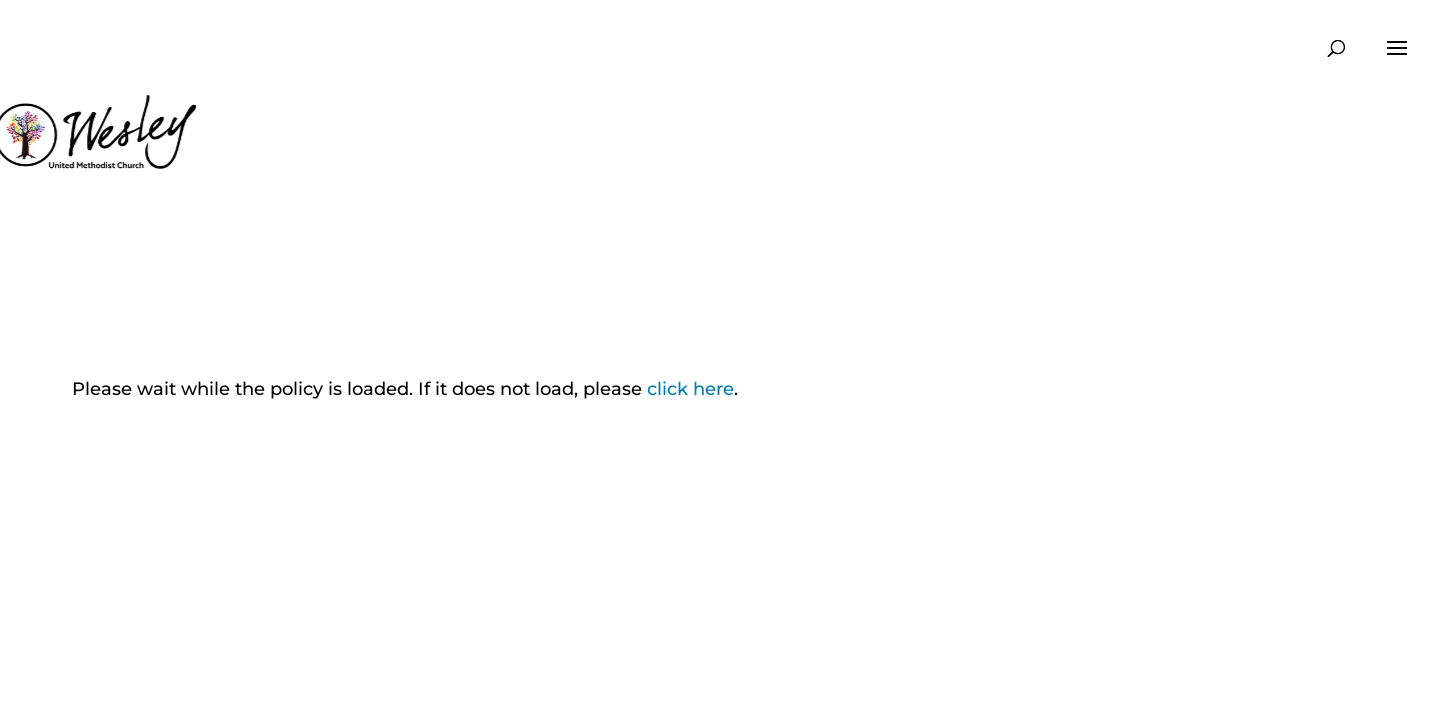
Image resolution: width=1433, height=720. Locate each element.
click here (690, 389)
